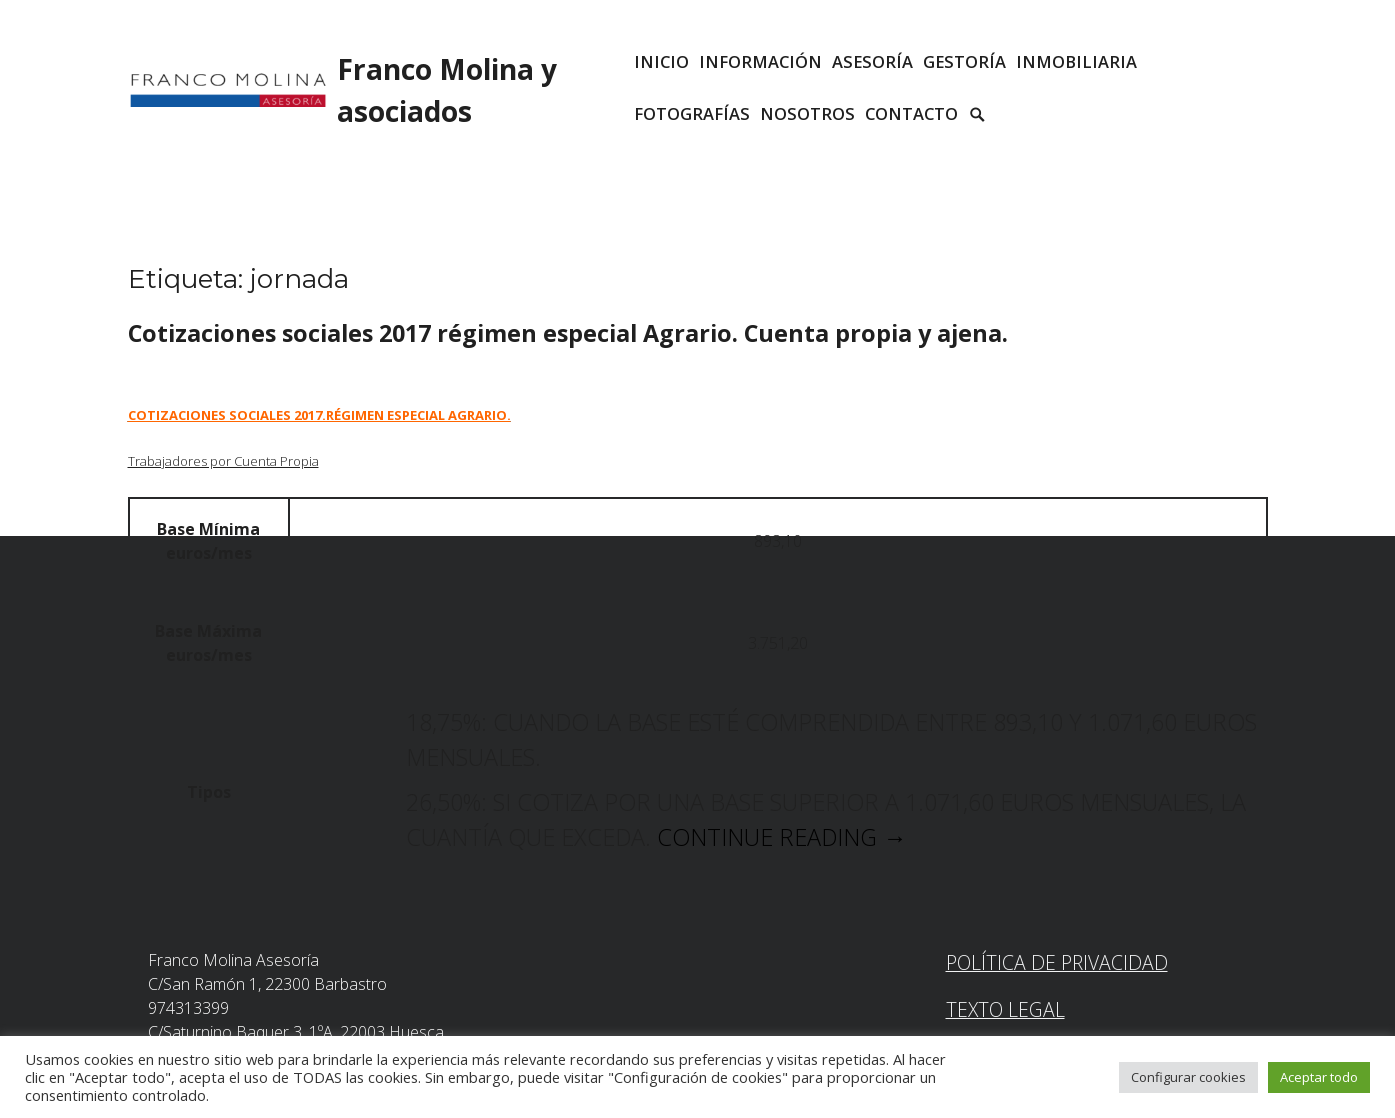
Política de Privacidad (1057, 962)
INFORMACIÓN (760, 61)
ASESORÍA (872, 61)
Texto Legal (1005, 1009)
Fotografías (692, 113)
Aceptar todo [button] (1319, 1077)
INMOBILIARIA (1076, 61)
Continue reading (781, 837)
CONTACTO (911, 113)
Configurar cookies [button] (1188, 1077)
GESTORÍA (964, 61)
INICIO (661, 61)
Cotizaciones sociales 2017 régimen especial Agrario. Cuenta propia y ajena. (568, 333)
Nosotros (807, 113)
